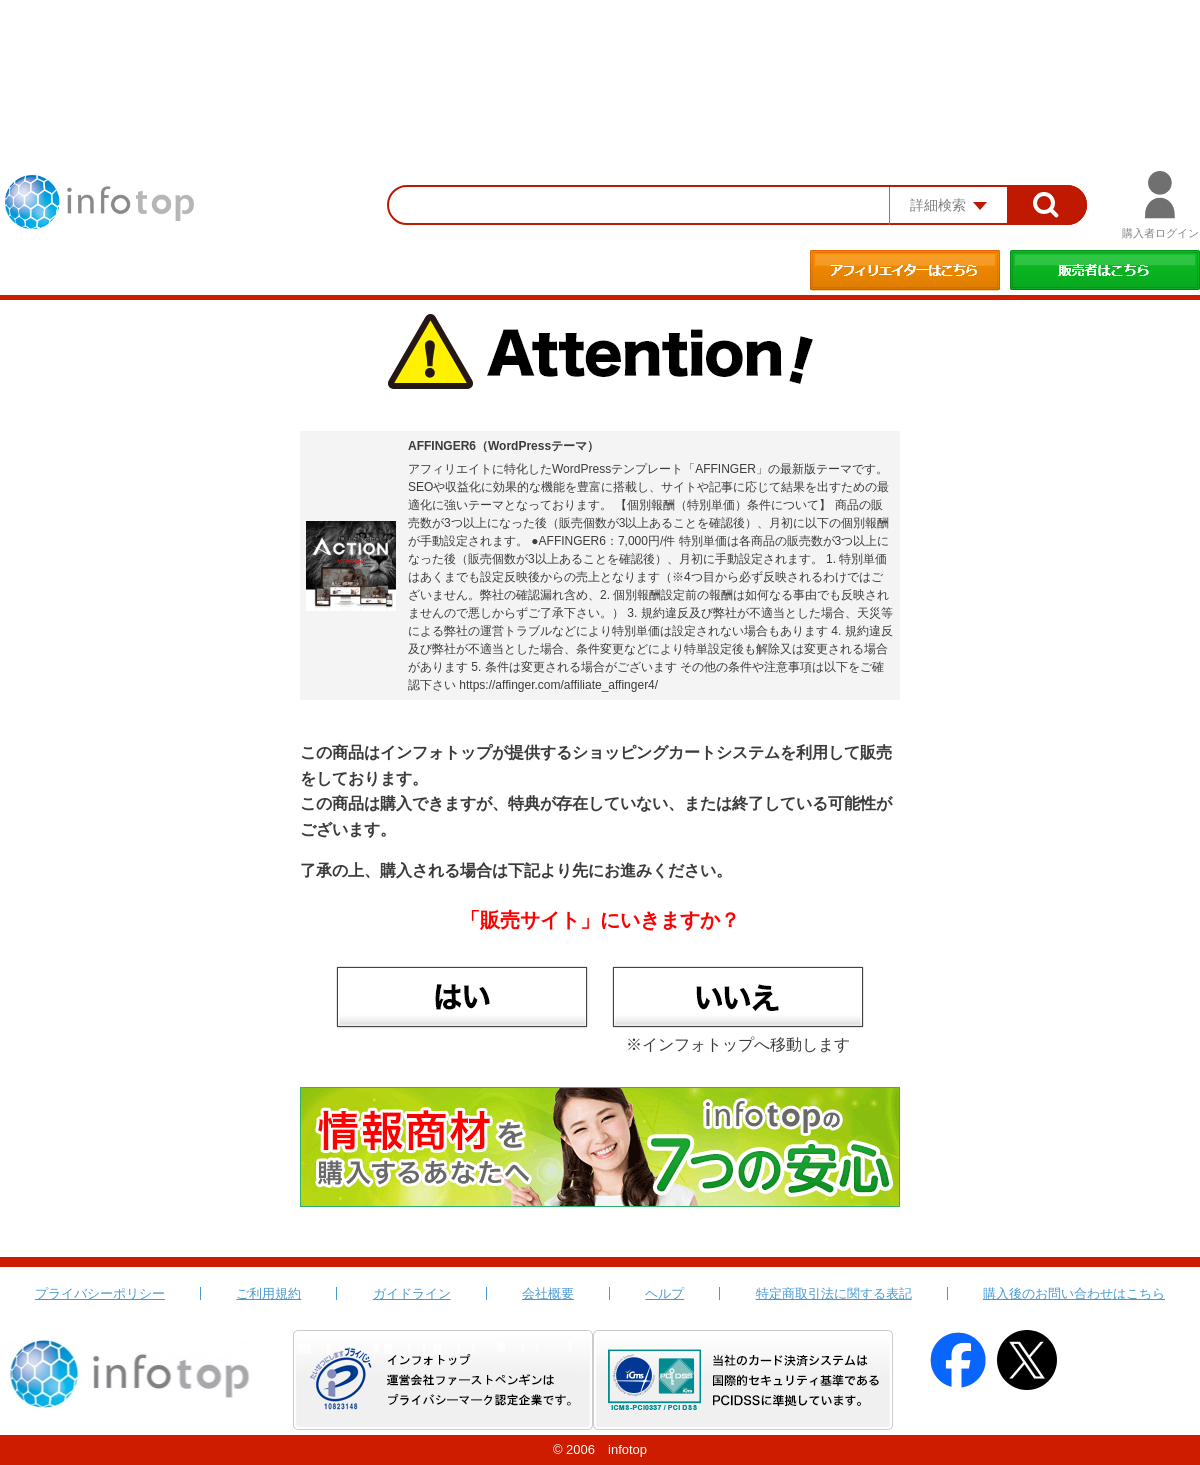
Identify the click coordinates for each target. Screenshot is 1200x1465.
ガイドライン (412, 1293)
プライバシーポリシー (100, 1293)
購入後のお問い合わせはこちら (1074, 1293)
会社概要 (548, 1293)
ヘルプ (664, 1293)
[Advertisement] (600, 55)
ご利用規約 (268, 1293)
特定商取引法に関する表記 (834, 1293)
